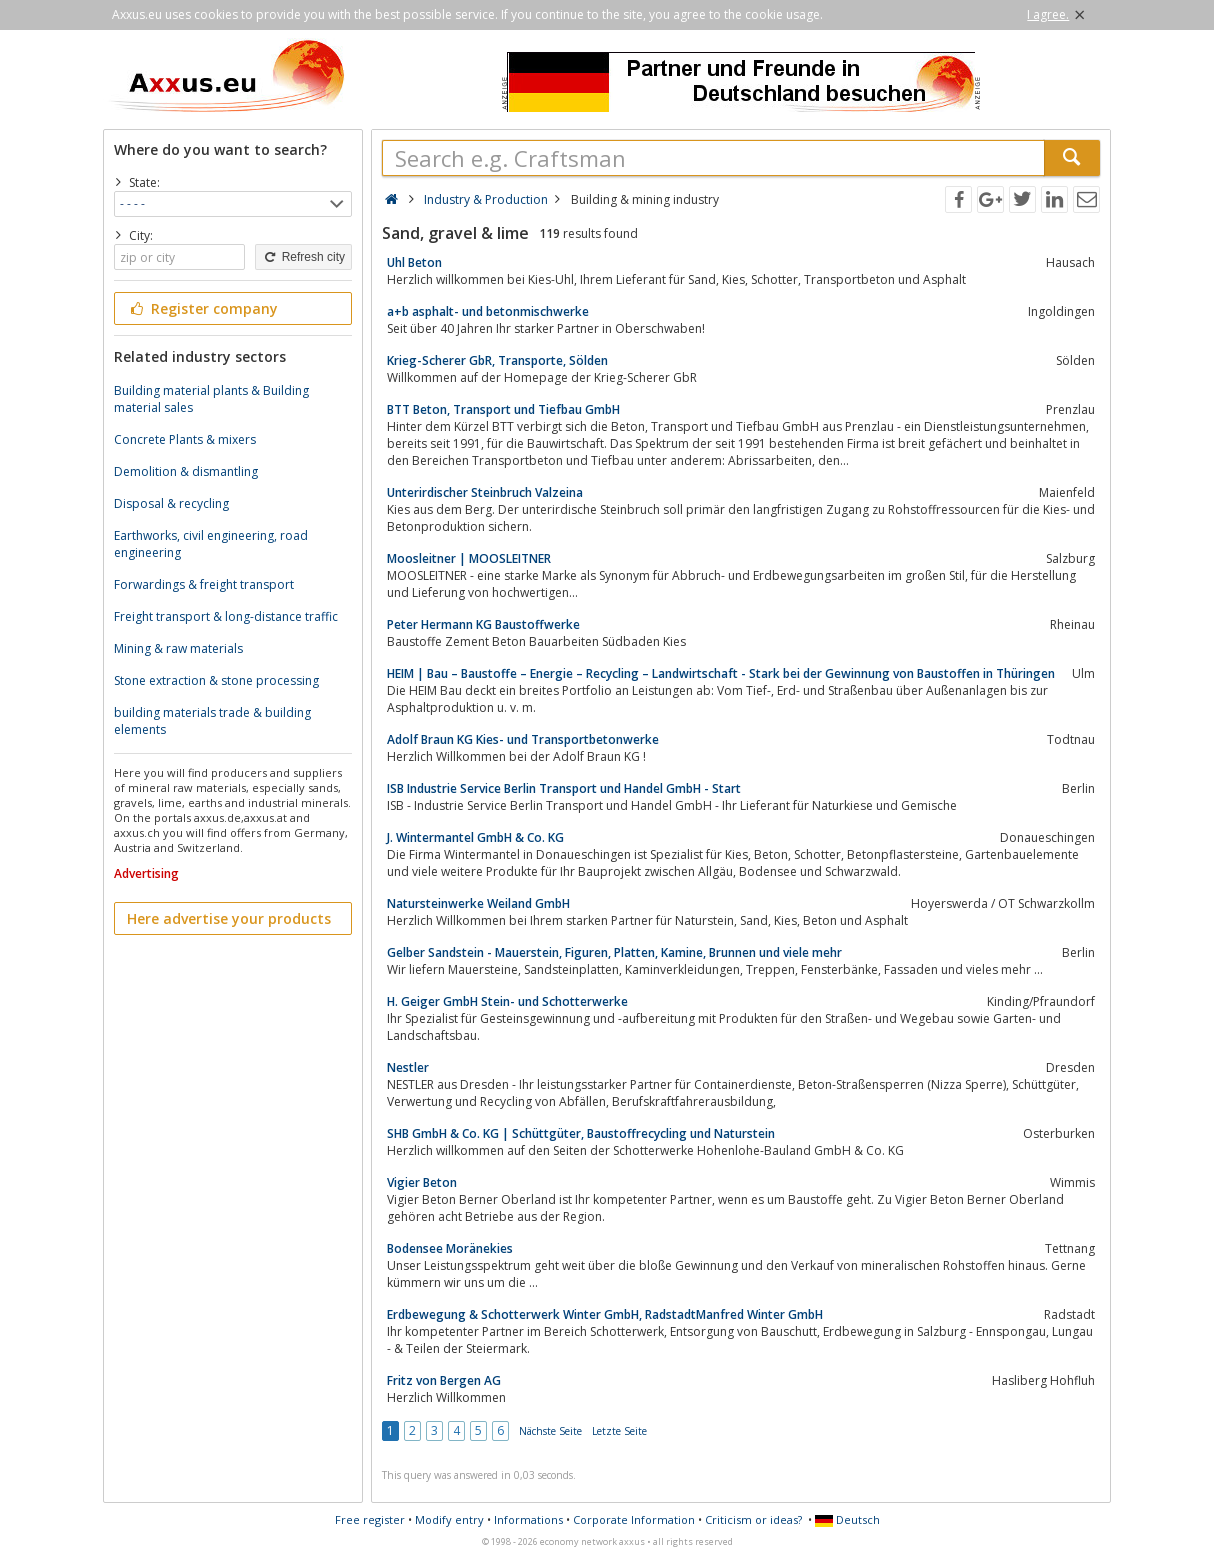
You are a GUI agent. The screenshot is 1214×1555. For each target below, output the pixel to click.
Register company (202, 308)
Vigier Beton (422, 1182)
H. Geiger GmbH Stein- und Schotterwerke (507, 1001)
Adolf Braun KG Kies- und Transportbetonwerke (523, 739)
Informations (528, 1519)
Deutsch (847, 1519)
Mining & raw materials (178, 648)
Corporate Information (634, 1519)
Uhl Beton (414, 262)
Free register (370, 1519)
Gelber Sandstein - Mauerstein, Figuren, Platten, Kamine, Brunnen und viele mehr (614, 952)
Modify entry (449, 1519)
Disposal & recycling (171, 503)
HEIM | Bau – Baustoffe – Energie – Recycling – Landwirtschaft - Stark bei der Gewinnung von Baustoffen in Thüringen (721, 673)
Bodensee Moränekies (450, 1248)
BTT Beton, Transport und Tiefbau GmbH (503, 409)
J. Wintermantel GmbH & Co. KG (475, 837)
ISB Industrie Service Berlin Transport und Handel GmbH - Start (564, 788)
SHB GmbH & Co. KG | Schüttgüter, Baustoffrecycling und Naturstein (581, 1133)
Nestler (408, 1067)
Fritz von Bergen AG (444, 1380)
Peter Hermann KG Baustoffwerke (483, 624)
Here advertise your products (229, 918)
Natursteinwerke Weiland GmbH (478, 903)
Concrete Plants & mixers (185, 439)
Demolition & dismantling (186, 471)
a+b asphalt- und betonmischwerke (488, 311)
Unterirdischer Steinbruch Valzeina (485, 492)
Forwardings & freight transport (204, 584)
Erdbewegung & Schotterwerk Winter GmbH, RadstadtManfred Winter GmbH (605, 1314)
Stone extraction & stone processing (216, 680)
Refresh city (303, 257)
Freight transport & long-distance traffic (226, 616)
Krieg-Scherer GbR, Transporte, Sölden (497, 360)
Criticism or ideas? (753, 1519)
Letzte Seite (619, 1431)
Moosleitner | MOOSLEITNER (469, 558)
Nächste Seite (550, 1431)
